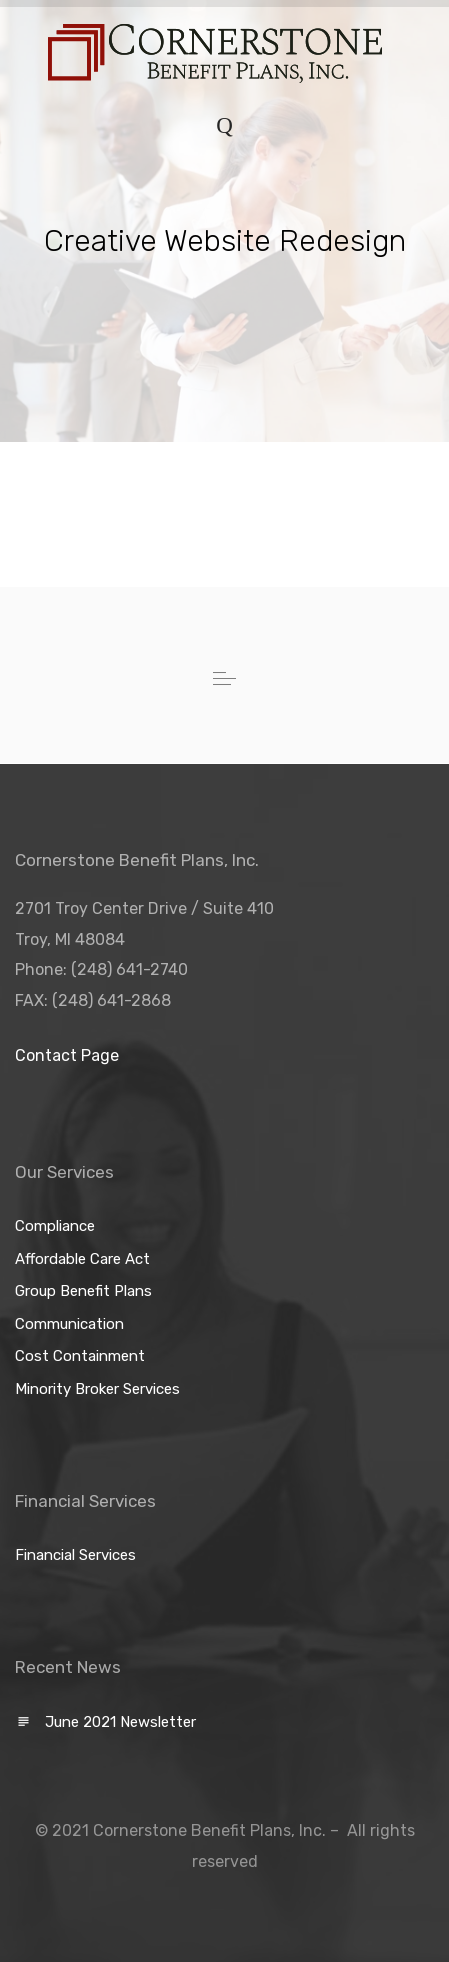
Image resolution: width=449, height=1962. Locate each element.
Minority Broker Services (97, 1389)
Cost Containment (80, 1356)
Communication (69, 1324)
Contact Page (67, 1055)
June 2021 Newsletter (120, 1722)
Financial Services (75, 1555)
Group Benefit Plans (83, 1291)
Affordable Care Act (82, 1259)
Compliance (55, 1226)
